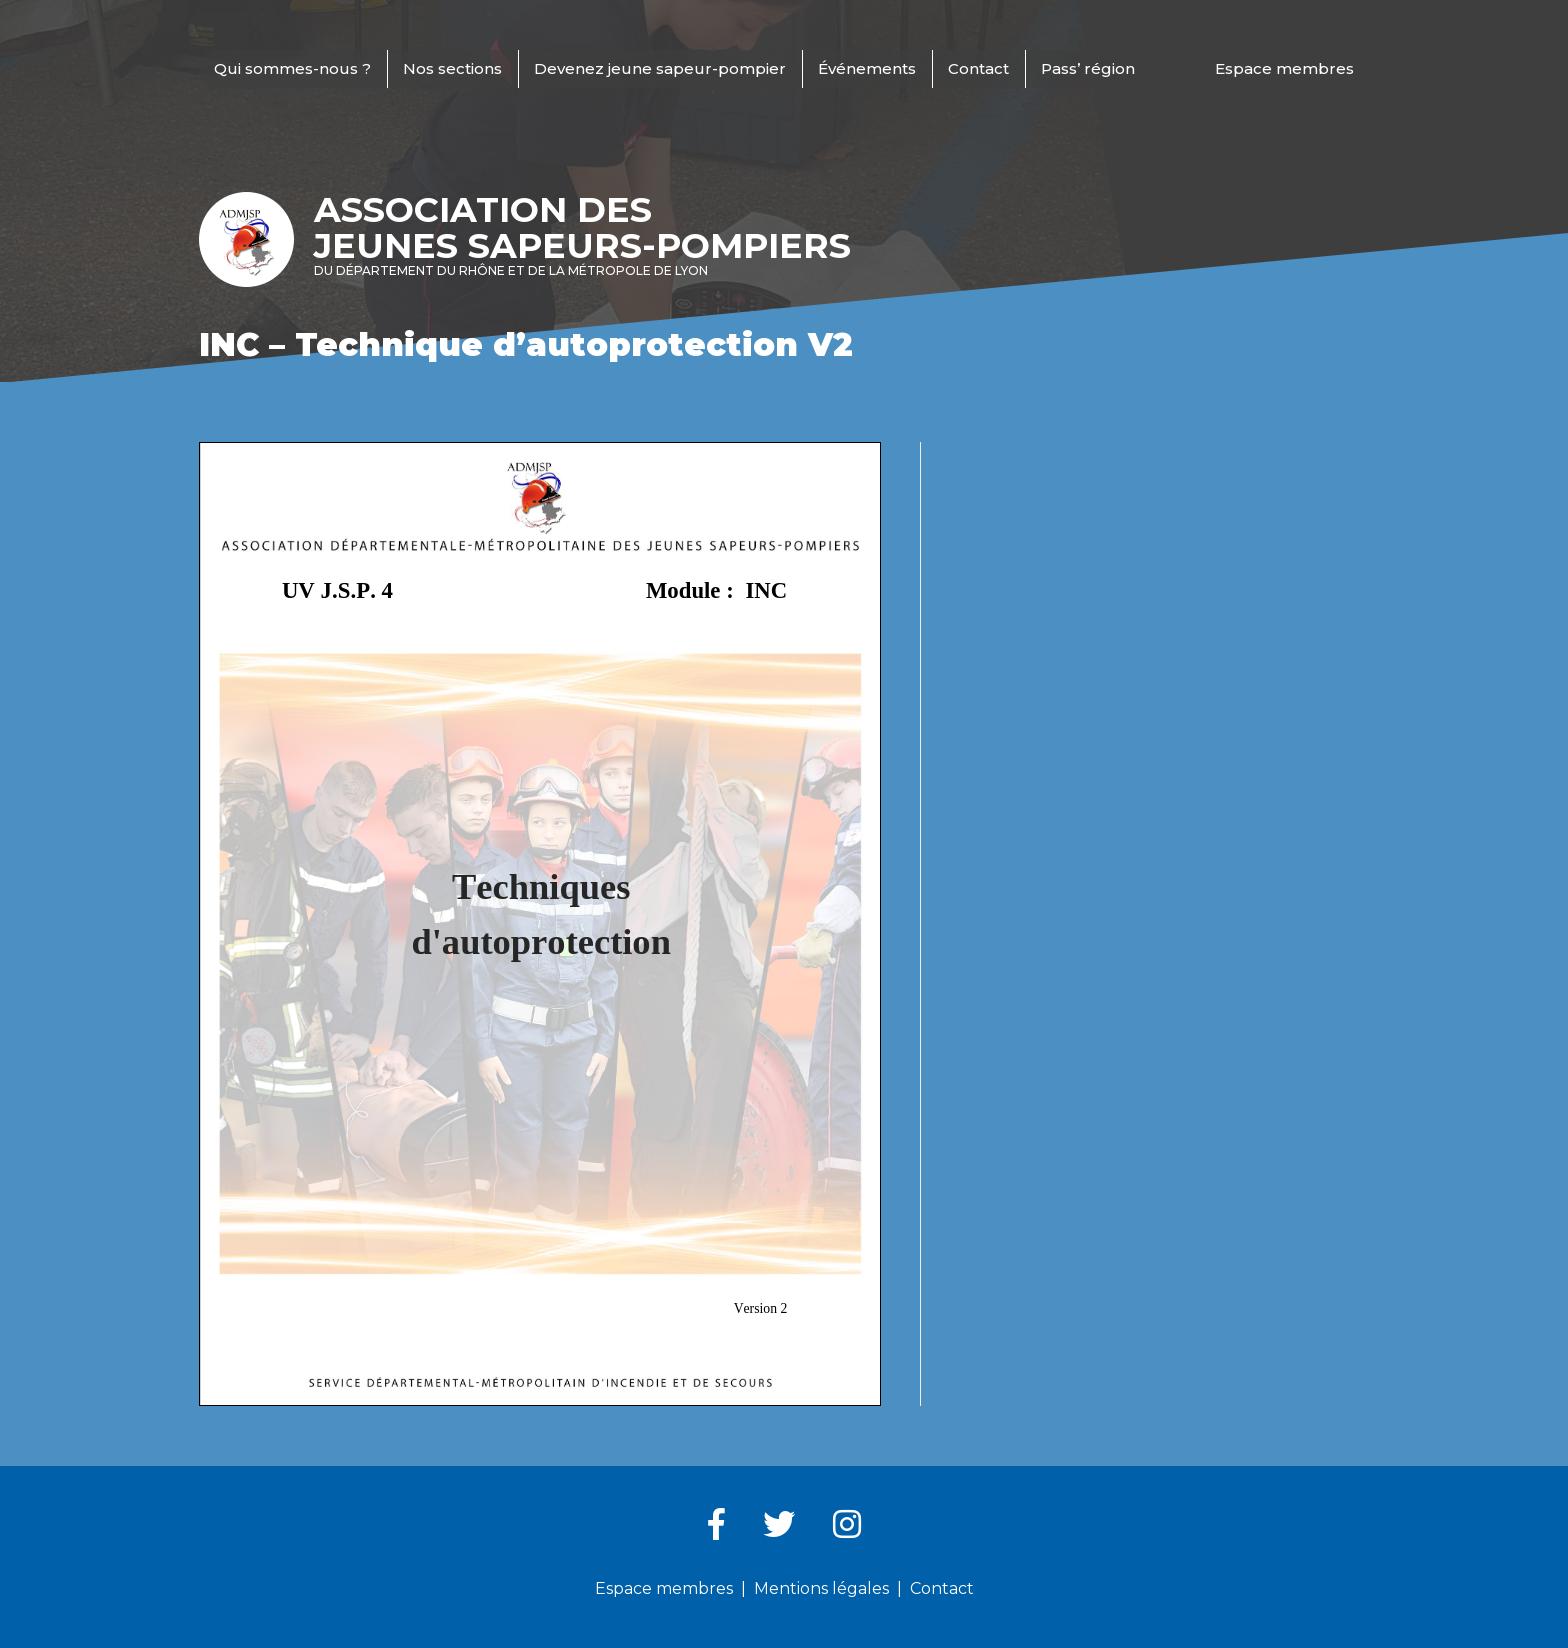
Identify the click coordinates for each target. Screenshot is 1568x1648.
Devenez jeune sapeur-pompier (660, 68)
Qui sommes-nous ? (292, 68)
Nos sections (452, 68)
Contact (978, 68)
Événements (867, 68)
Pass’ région (1088, 68)
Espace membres (1284, 68)
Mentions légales (821, 1588)
